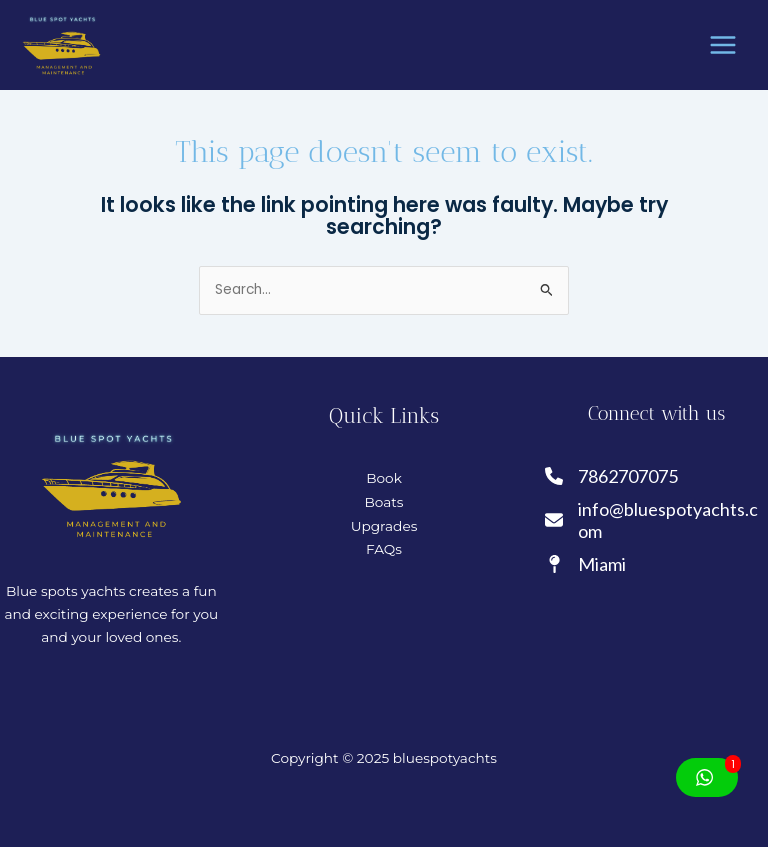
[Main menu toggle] (723, 45)
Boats (383, 502)
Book (384, 478)
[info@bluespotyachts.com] (656, 520)
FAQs (384, 549)
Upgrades (384, 526)
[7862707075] (613, 476)
